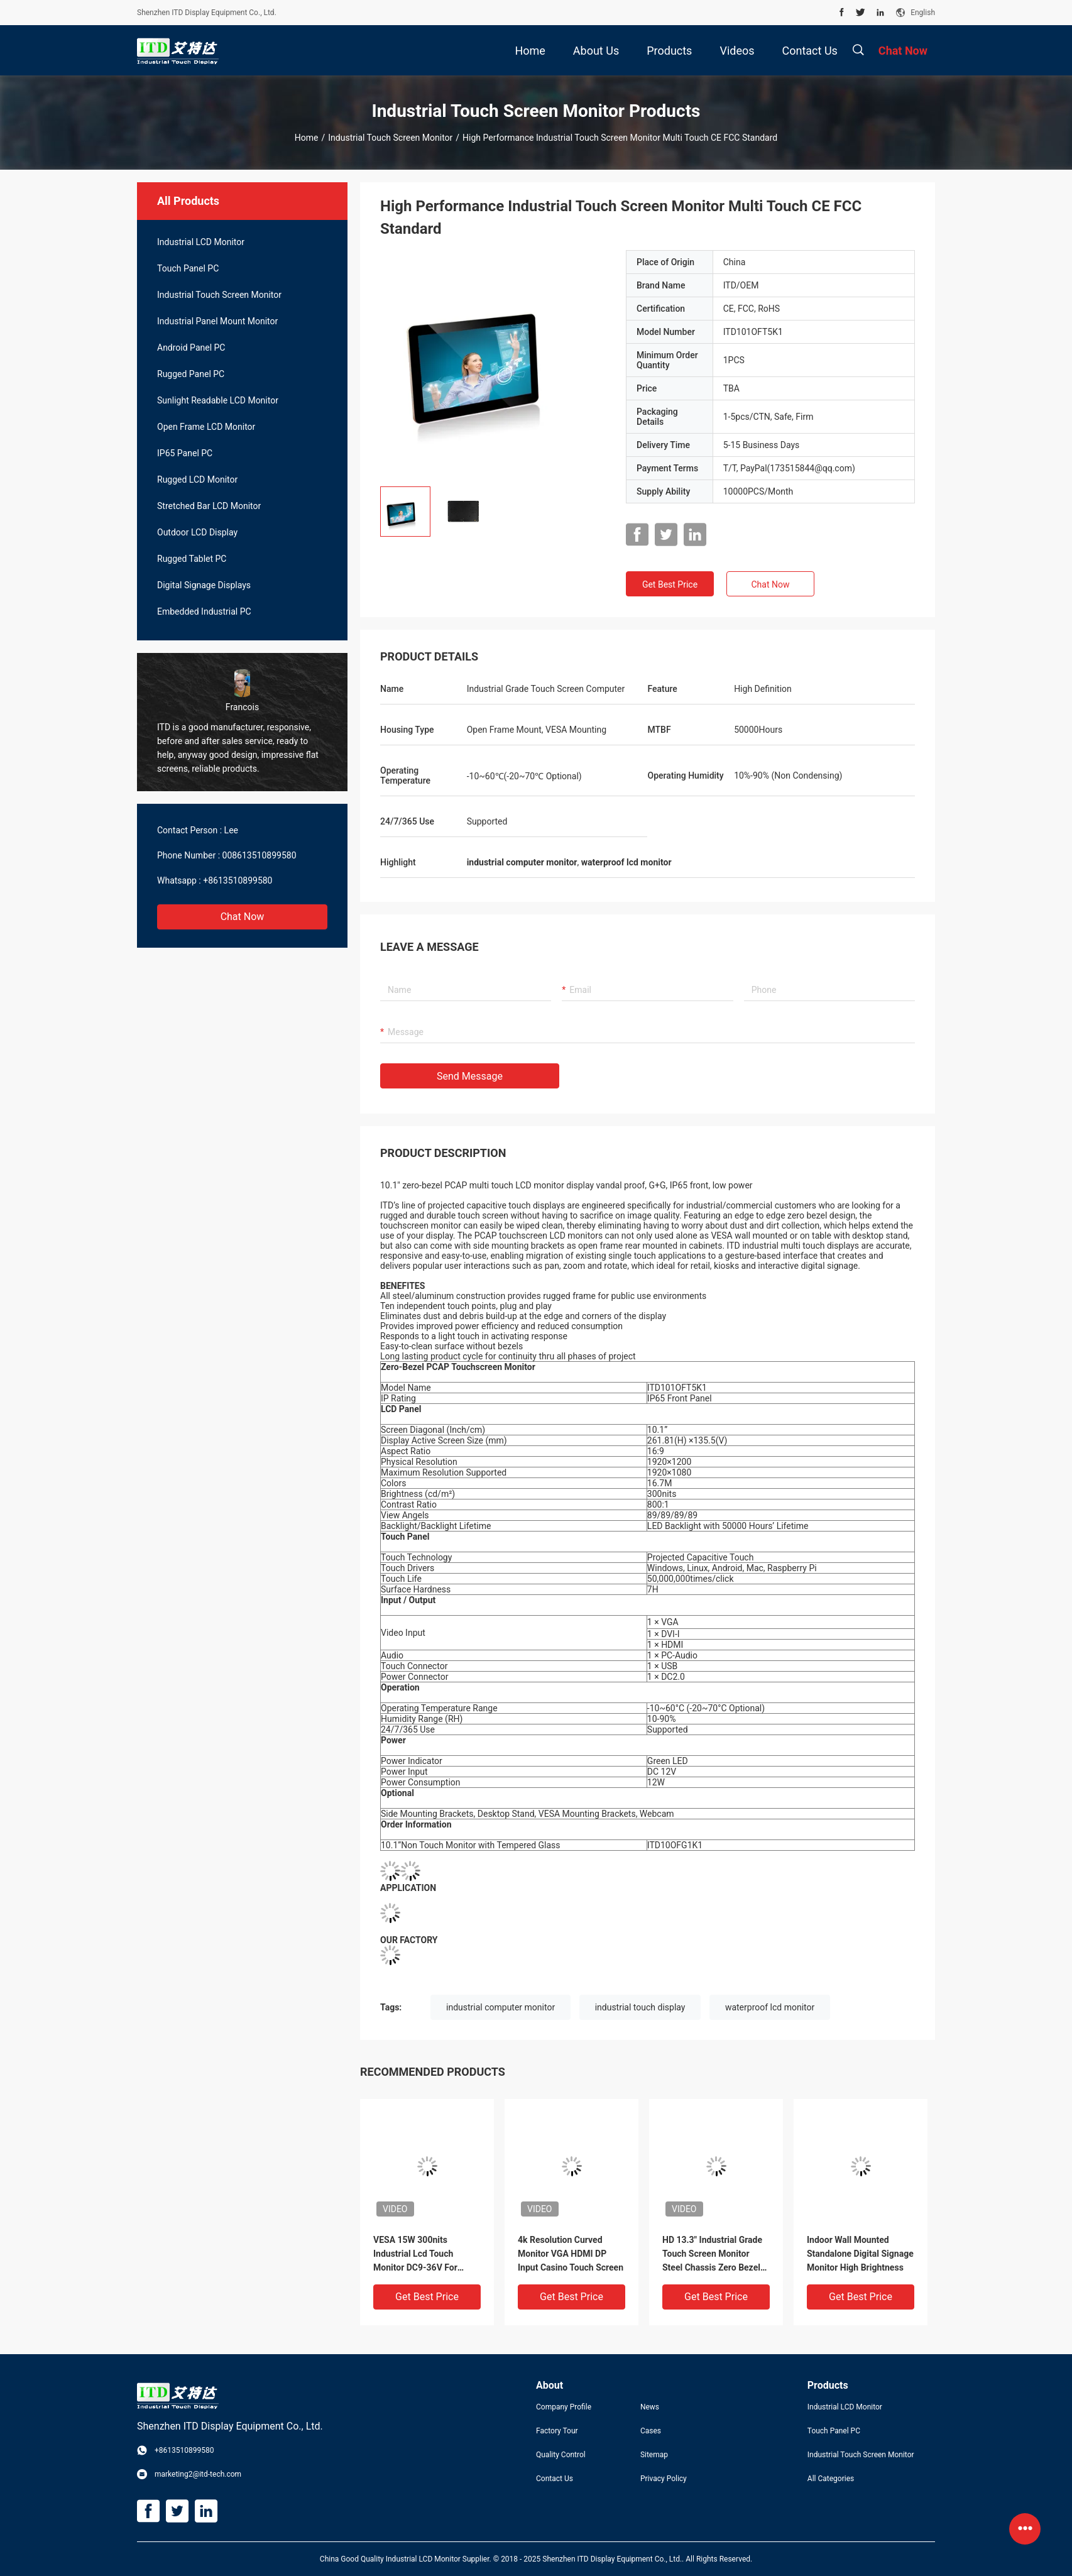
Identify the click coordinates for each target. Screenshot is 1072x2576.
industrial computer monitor (500, 2007)
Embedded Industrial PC (204, 611)
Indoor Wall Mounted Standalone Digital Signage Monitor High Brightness (860, 2253)
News (649, 2407)
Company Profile (563, 2407)
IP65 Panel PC (184, 453)
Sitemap (654, 2454)
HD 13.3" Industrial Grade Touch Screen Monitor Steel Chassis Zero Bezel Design (712, 2254)
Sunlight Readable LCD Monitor (217, 400)
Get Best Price (669, 584)
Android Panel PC (191, 348)
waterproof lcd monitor (769, 2007)
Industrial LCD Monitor (200, 242)
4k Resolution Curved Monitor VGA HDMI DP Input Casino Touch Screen (570, 2253)
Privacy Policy (663, 2478)
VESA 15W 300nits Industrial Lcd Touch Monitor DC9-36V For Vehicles (415, 2254)
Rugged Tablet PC (191, 559)
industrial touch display (640, 2007)
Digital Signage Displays (204, 585)
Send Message (470, 1076)
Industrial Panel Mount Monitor (217, 321)
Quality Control (561, 2454)
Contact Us (554, 2478)
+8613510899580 (237, 880)
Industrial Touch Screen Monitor (390, 138)
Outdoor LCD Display (197, 532)
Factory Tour (557, 2430)
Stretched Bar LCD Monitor (209, 506)
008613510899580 (259, 855)
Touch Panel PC (188, 268)
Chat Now (243, 917)
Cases (650, 2430)
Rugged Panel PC (190, 374)
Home (307, 138)
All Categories (830, 2478)
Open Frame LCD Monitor (206, 427)
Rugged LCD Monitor (197, 479)
